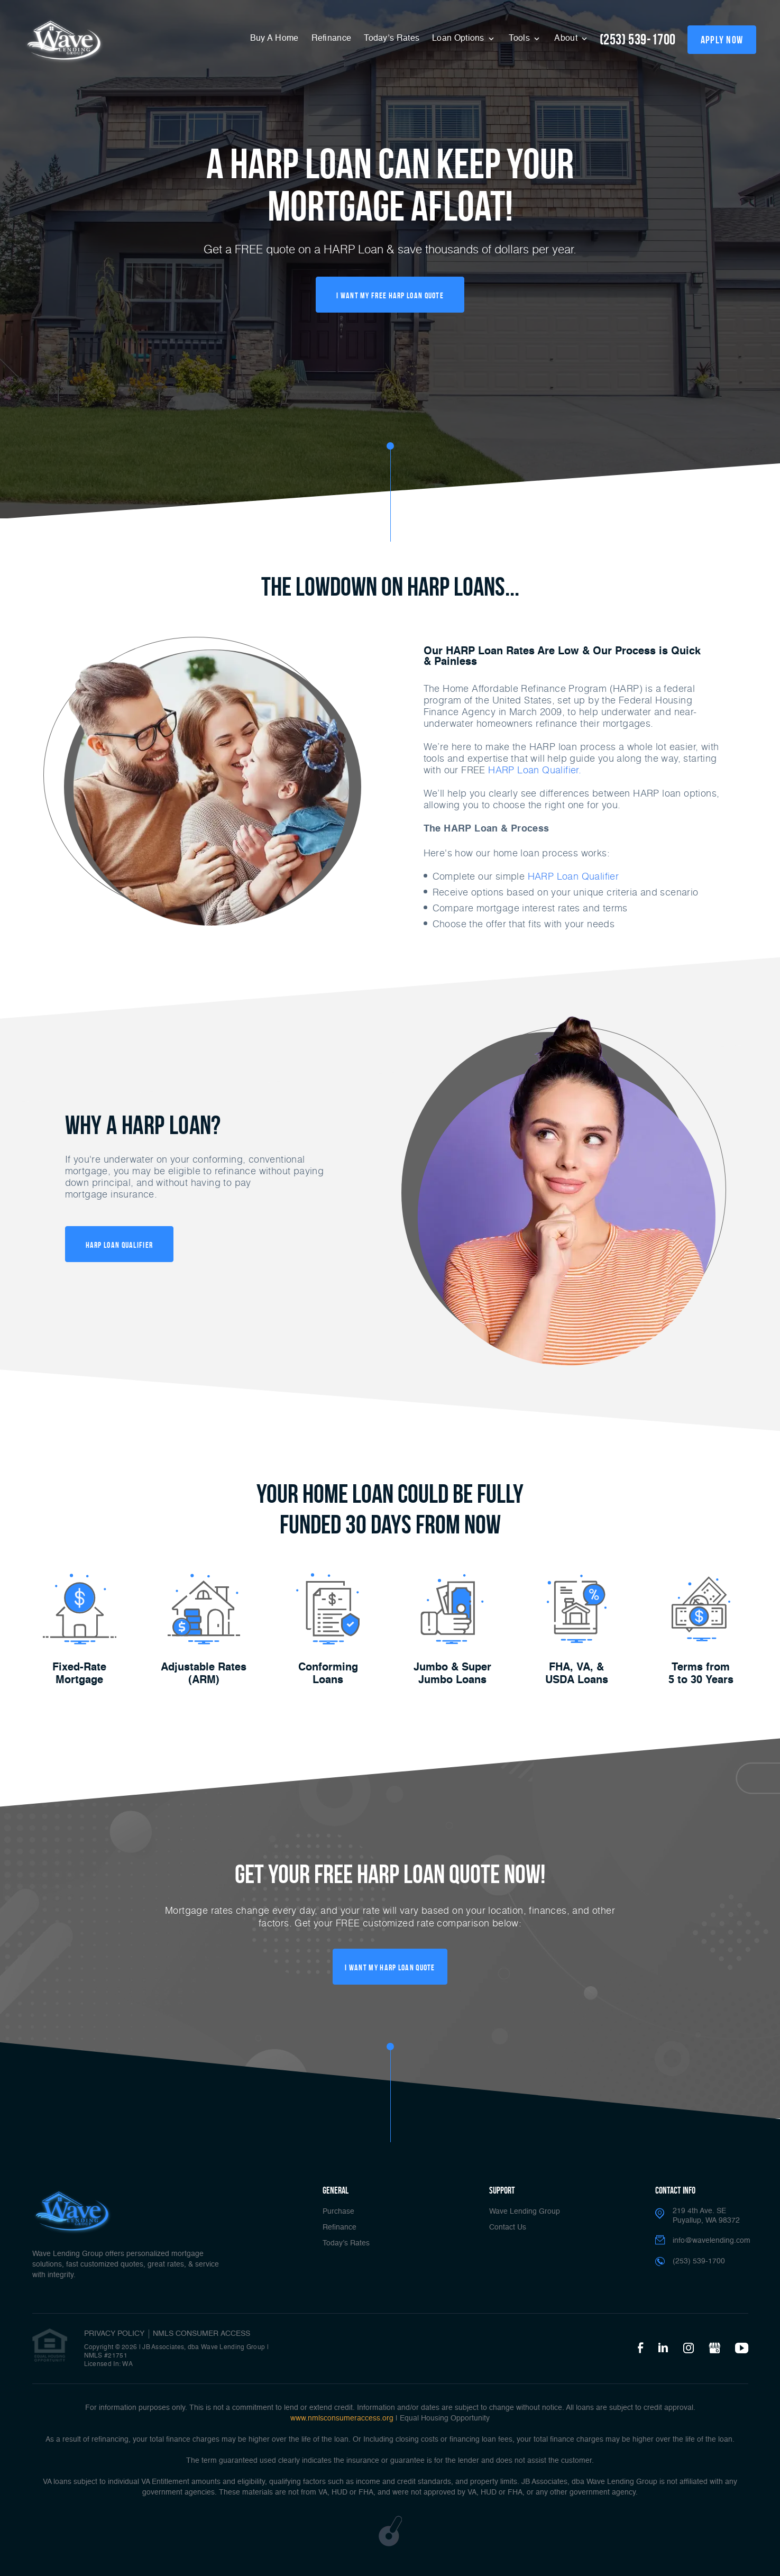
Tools (520, 38)
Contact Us (507, 2227)
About (567, 38)
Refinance (331, 38)
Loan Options (459, 38)
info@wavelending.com (711, 2240)
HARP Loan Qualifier (573, 876)
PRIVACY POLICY (114, 2333)
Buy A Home (274, 38)
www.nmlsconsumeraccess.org (341, 2418)
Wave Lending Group (524, 2211)
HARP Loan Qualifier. (534, 769)
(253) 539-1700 (638, 39)
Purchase (338, 2211)
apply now (722, 39)
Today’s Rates (391, 38)
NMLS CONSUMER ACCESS (201, 2333)
